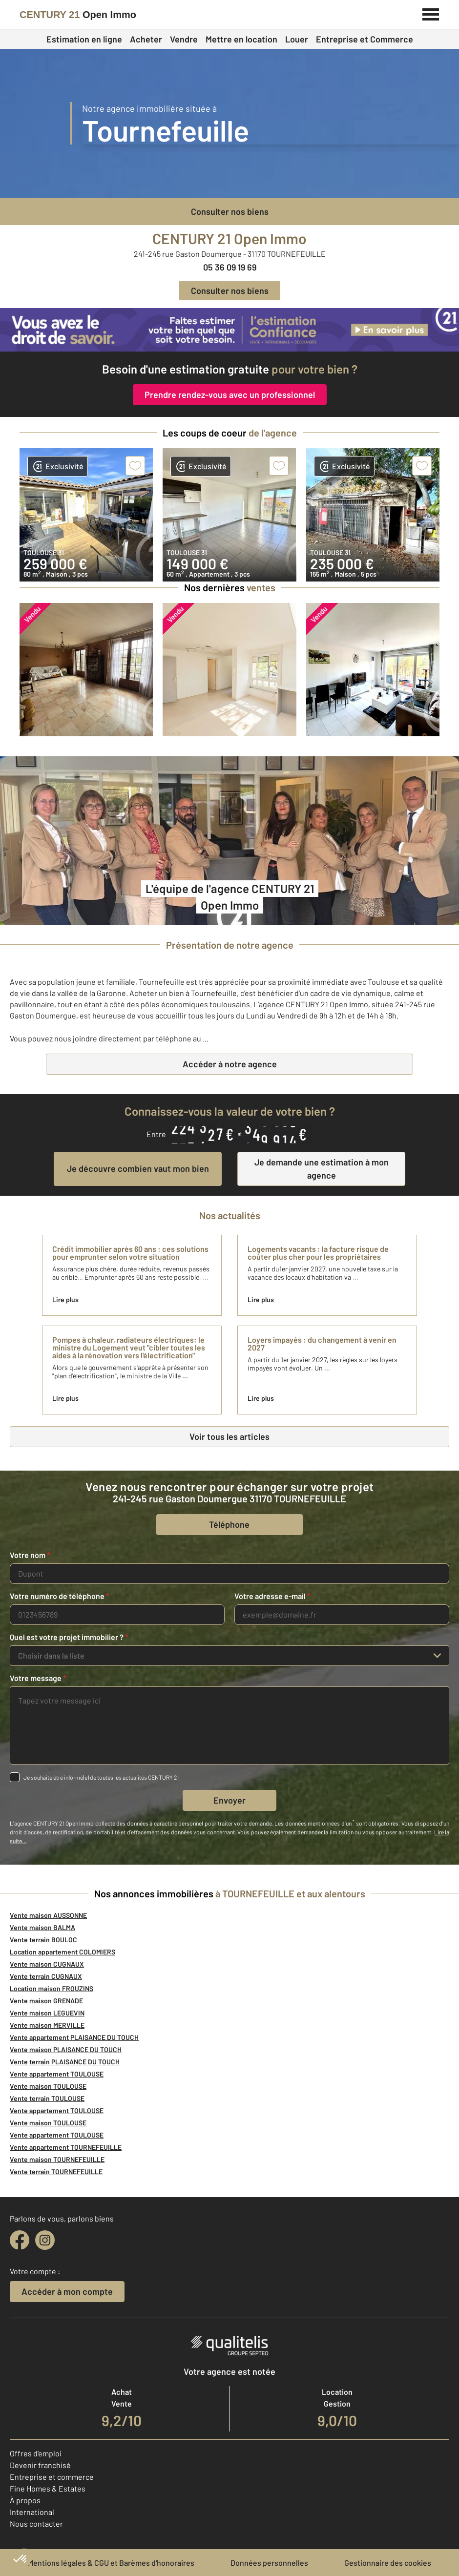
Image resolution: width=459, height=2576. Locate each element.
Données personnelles (269, 2562)
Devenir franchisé (40, 2465)
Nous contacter (36, 2523)
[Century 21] (78, 14)
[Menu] (430, 13)
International (32, 2511)
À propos (25, 2500)
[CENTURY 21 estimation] (229, 330)
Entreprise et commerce (52, 2476)
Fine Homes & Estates (47, 2488)
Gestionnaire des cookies (387, 2562)
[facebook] (19, 2240)
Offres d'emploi (36, 2453)
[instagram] (45, 2240)
